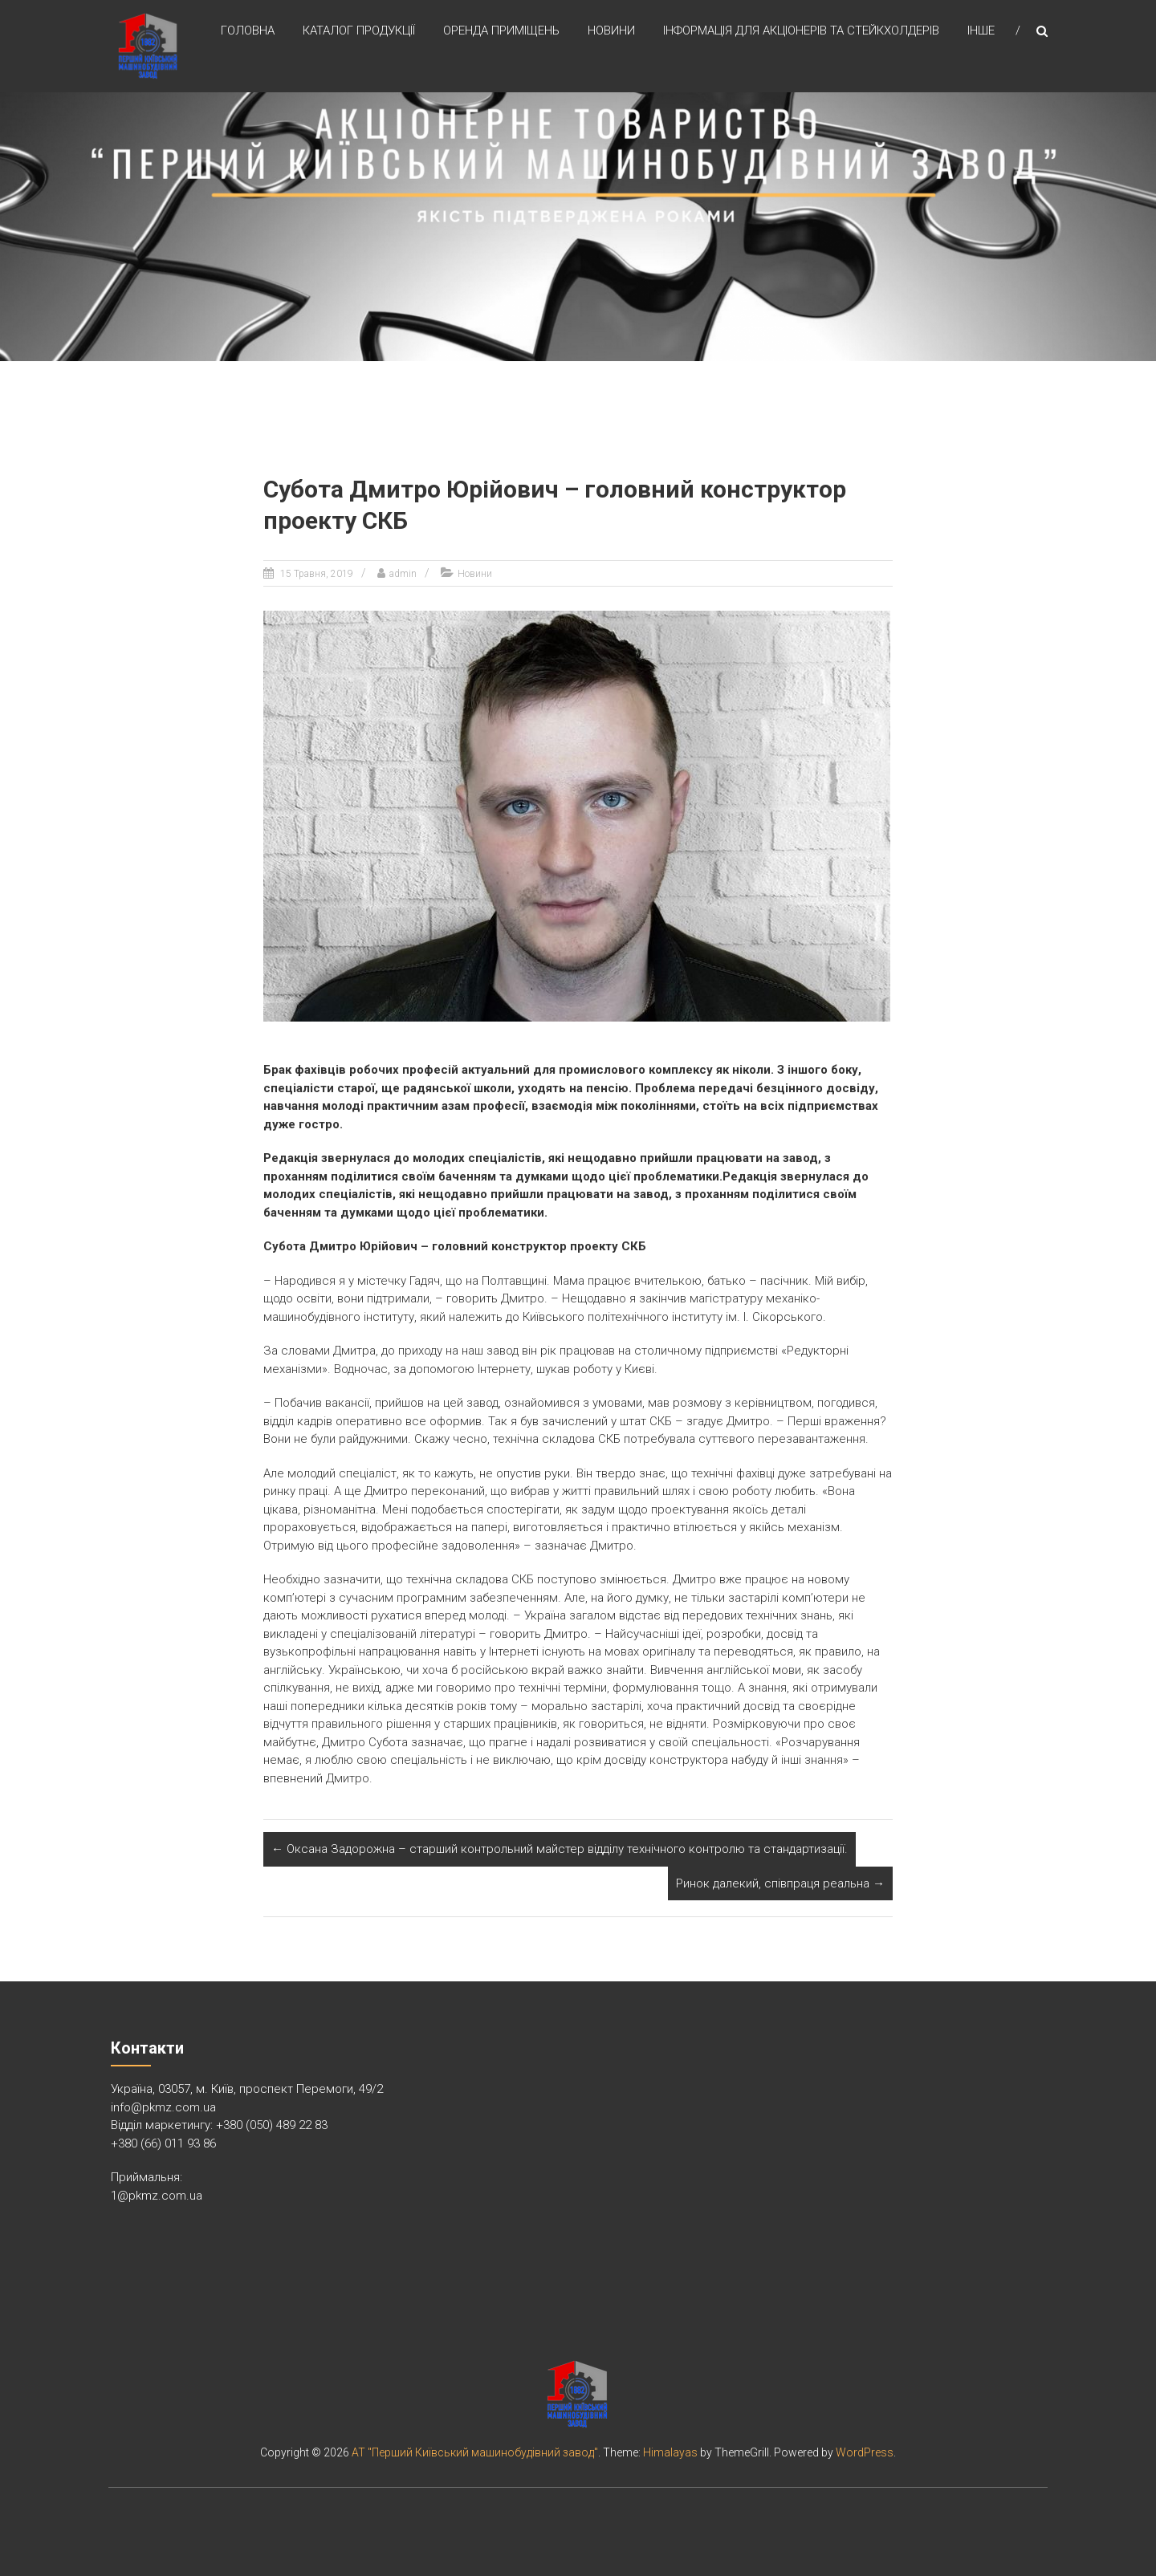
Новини (611, 31)
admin (403, 573)
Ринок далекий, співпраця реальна (780, 1883)
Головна (248, 31)
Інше (981, 31)
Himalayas (670, 2452)
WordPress (864, 2452)
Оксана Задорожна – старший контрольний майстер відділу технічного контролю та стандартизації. (559, 1849)
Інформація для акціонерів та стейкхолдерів (801, 31)
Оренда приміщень (501, 31)
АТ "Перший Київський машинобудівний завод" (475, 2452)
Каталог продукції (359, 31)
